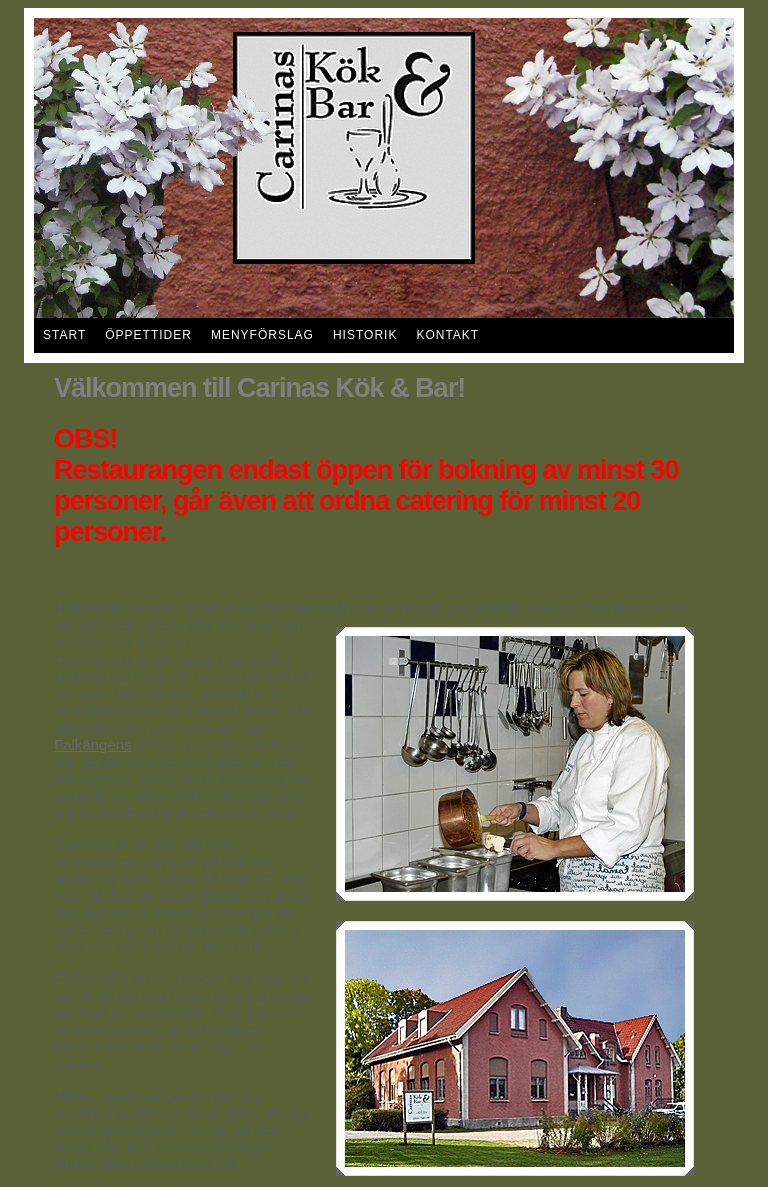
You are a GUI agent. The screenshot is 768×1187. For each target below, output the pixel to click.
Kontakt (447, 335)
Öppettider (148, 335)
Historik (365, 335)
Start (64, 335)
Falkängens (93, 744)
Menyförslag (262, 335)
